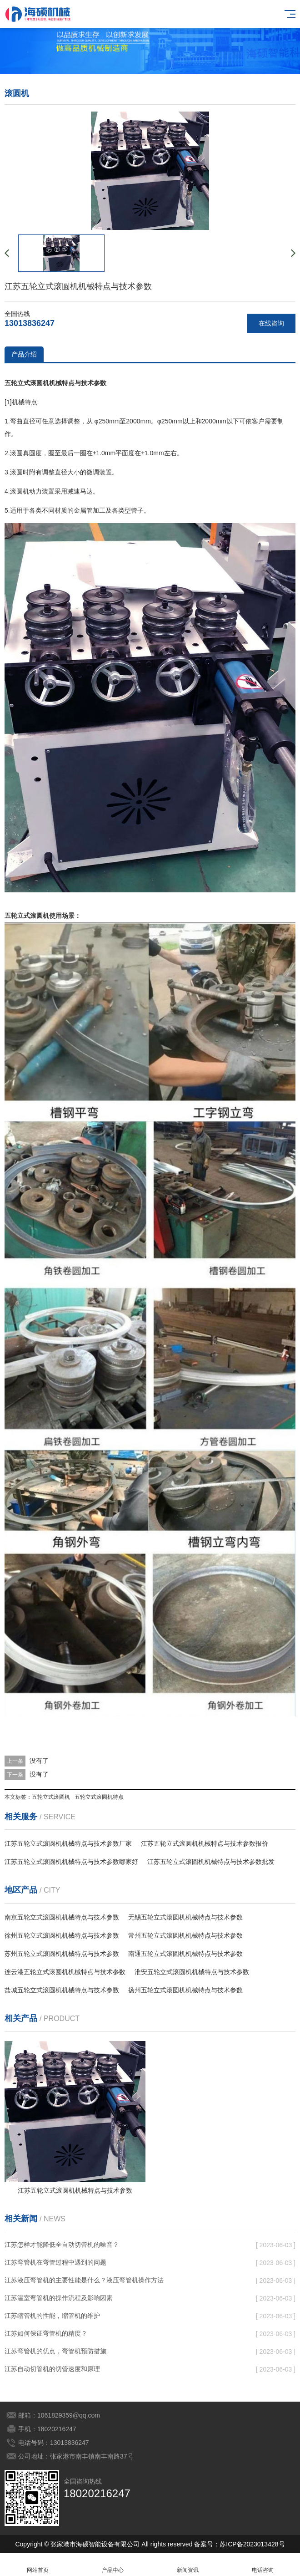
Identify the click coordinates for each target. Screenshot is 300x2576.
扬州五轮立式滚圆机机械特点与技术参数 (185, 1990)
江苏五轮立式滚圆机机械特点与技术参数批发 (211, 1861)
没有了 (39, 1760)
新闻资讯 (187, 2564)
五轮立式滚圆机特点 (99, 1797)
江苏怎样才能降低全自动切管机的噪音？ (62, 2244)
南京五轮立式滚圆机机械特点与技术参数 (62, 1917)
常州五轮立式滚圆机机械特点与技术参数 (185, 1935)
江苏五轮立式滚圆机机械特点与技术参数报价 (204, 1843)
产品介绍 (24, 354)
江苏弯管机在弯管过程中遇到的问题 (55, 2262)
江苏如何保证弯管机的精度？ (46, 2333)
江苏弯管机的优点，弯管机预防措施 (55, 2351)
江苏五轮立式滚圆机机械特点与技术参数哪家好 (71, 1861)
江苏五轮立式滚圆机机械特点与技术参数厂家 (68, 1843)
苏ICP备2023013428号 (252, 2544)
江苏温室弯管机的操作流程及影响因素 (59, 2297)
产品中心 (112, 2564)
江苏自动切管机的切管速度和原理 (52, 2368)
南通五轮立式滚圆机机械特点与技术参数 (185, 1953)
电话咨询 (262, 2564)
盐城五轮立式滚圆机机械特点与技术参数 (62, 1990)
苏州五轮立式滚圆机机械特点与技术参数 (62, 1953)
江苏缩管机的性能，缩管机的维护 (52, 2315)
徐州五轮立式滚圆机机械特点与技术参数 (62, 1935)
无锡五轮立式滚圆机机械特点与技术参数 (185, 1917)
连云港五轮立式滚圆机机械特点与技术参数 (65, 1971)
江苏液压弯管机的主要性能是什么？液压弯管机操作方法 (84, 2280)
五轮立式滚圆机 (51, 1797)
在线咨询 (271, 323)
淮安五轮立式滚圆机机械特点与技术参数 (192, 1971)
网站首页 (37, 2564)
